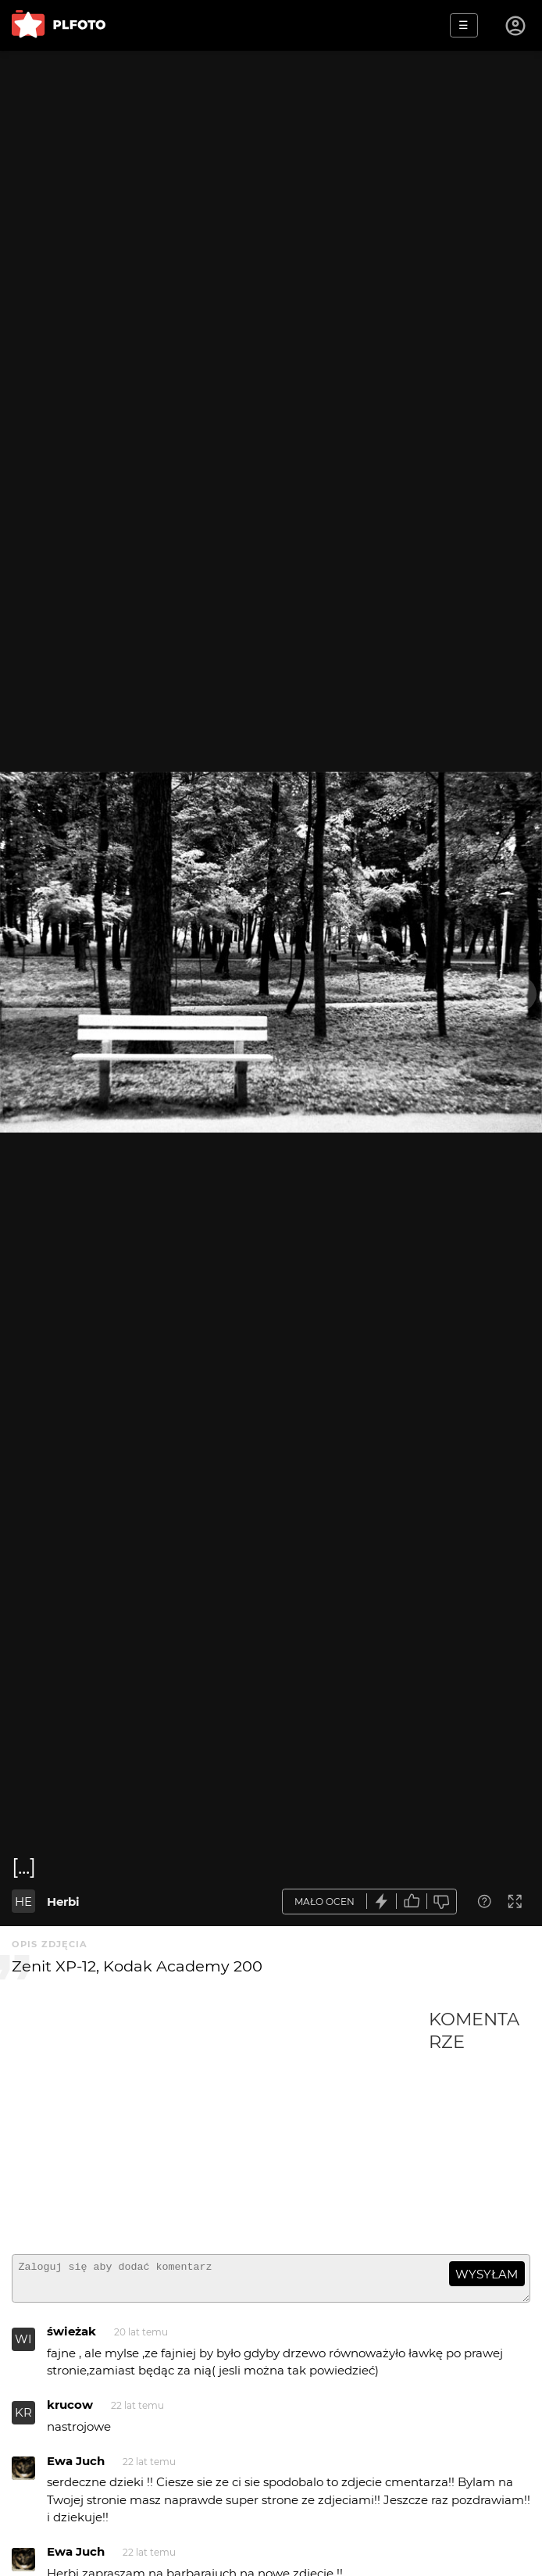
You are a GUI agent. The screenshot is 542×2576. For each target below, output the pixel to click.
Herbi (63, 1901)
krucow (70, 2411)
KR (23, 2419)
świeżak (71, 2338)
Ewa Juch (76, 2467)
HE (23, 1901)
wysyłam (486, 2274)
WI (23, 2346)
